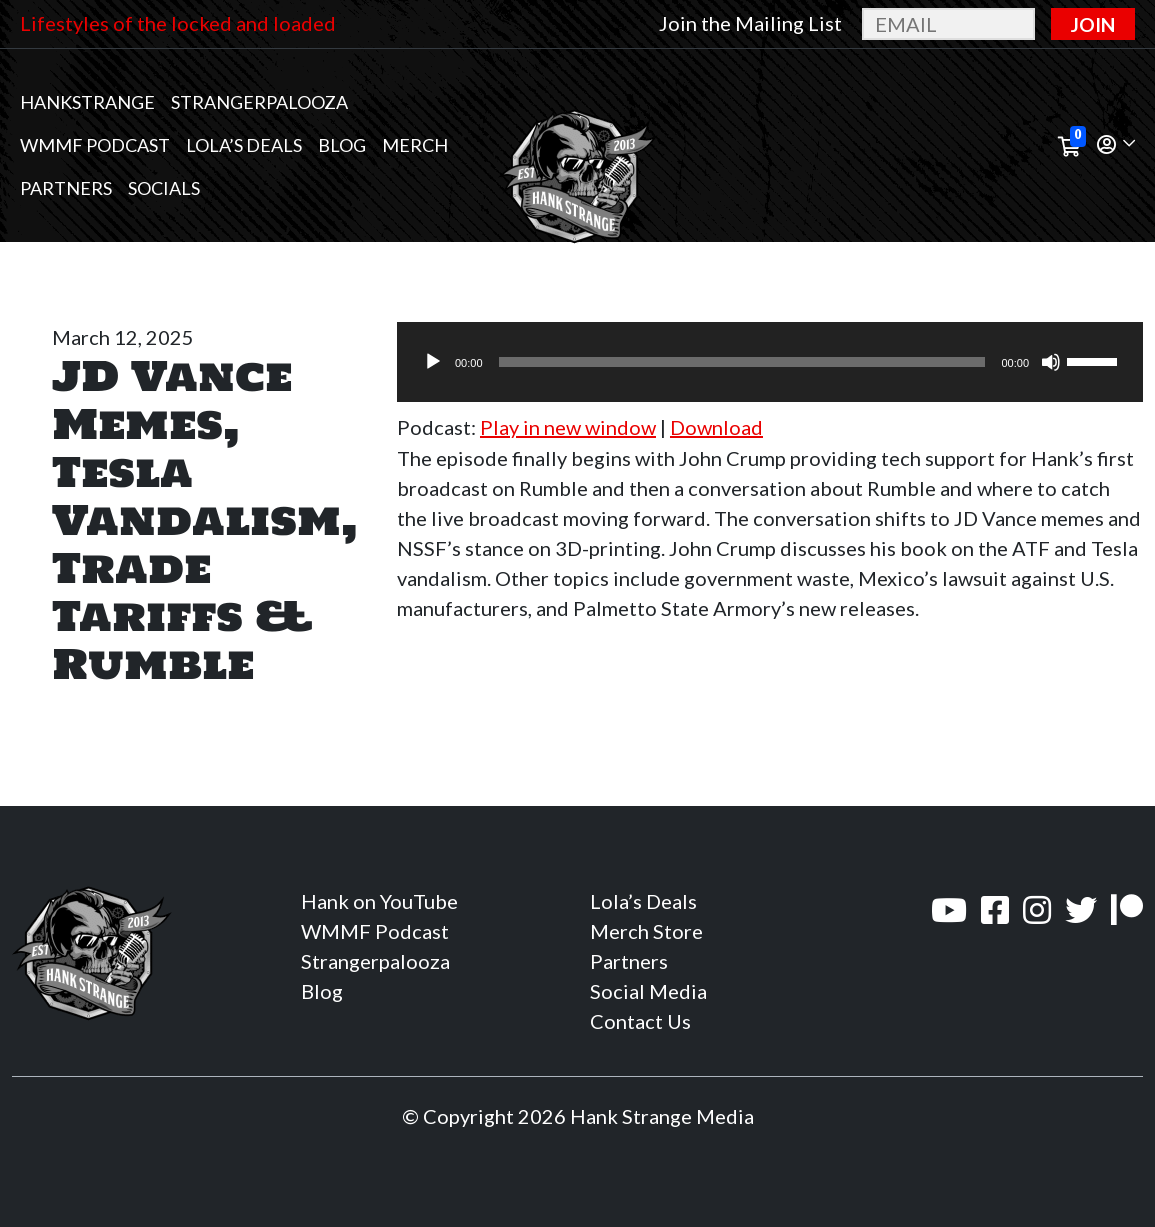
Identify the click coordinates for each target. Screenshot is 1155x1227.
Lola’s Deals (244, 145)
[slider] (742, 362)
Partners (66, 188)
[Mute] (1051, 362)
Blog (342, 145)
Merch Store (646, 931)
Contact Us (640, 1021)
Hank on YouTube (379, 901)
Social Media (648, 991)
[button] (1116, 145)
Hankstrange (87, 102)
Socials (164, 188)
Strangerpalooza (259, 102)
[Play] (433, 362)
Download (716, 427)
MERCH (415, 145)
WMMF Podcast (95, 145)
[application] (770, 362)
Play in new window (568, 427)
